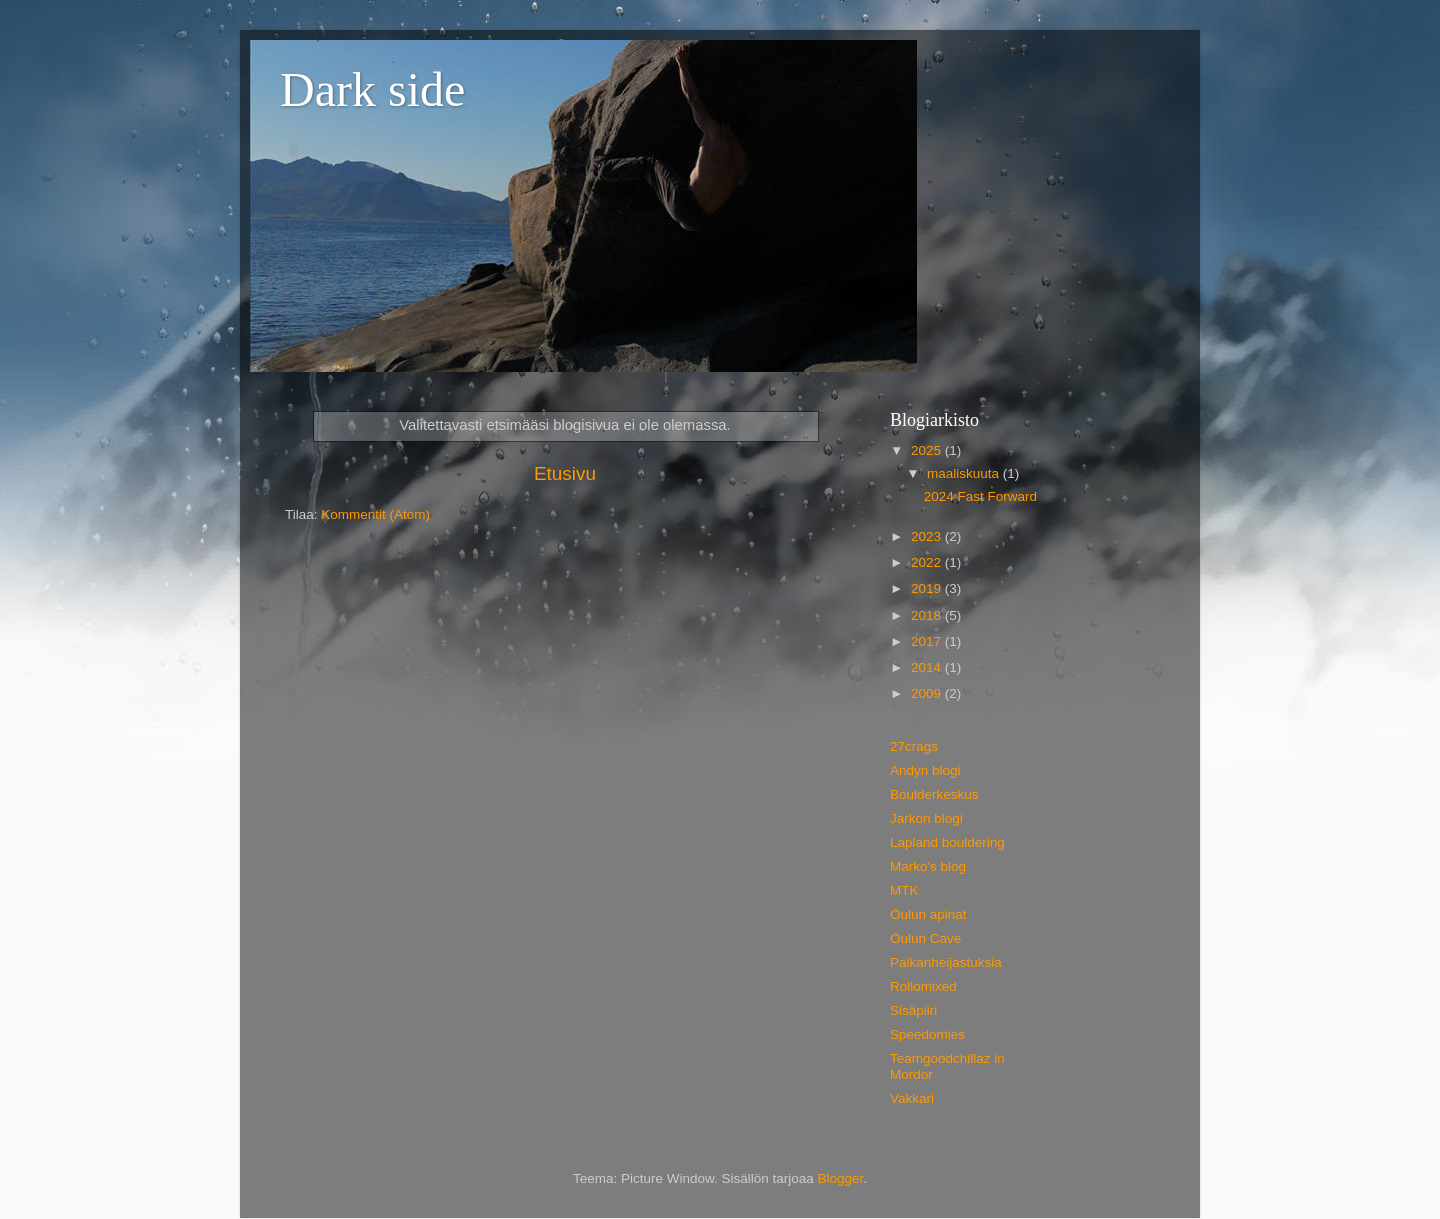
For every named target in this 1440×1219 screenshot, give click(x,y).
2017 (928, 641)
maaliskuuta (965, 473)
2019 (928, 588)
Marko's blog (928, 866)
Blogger (841, 1178)
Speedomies (927, 1034)
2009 (928, 693)
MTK (904, 890)
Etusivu (565, 473)
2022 (928, 562)
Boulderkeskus (934, 794)
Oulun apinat (928, 914)
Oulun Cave (925, 938)
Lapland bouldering (947, 842)
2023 (928, 536)
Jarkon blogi (926, 818)
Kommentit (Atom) (375, 514)
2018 (928, 615)
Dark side (372, 89)
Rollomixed (923, 986)
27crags (914, 746)
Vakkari (912, 1098)
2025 (928, 450)
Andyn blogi (925, 770)
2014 (928, 667)
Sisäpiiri (913, 1010)
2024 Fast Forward (980, 496)
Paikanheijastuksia (946, 962)
